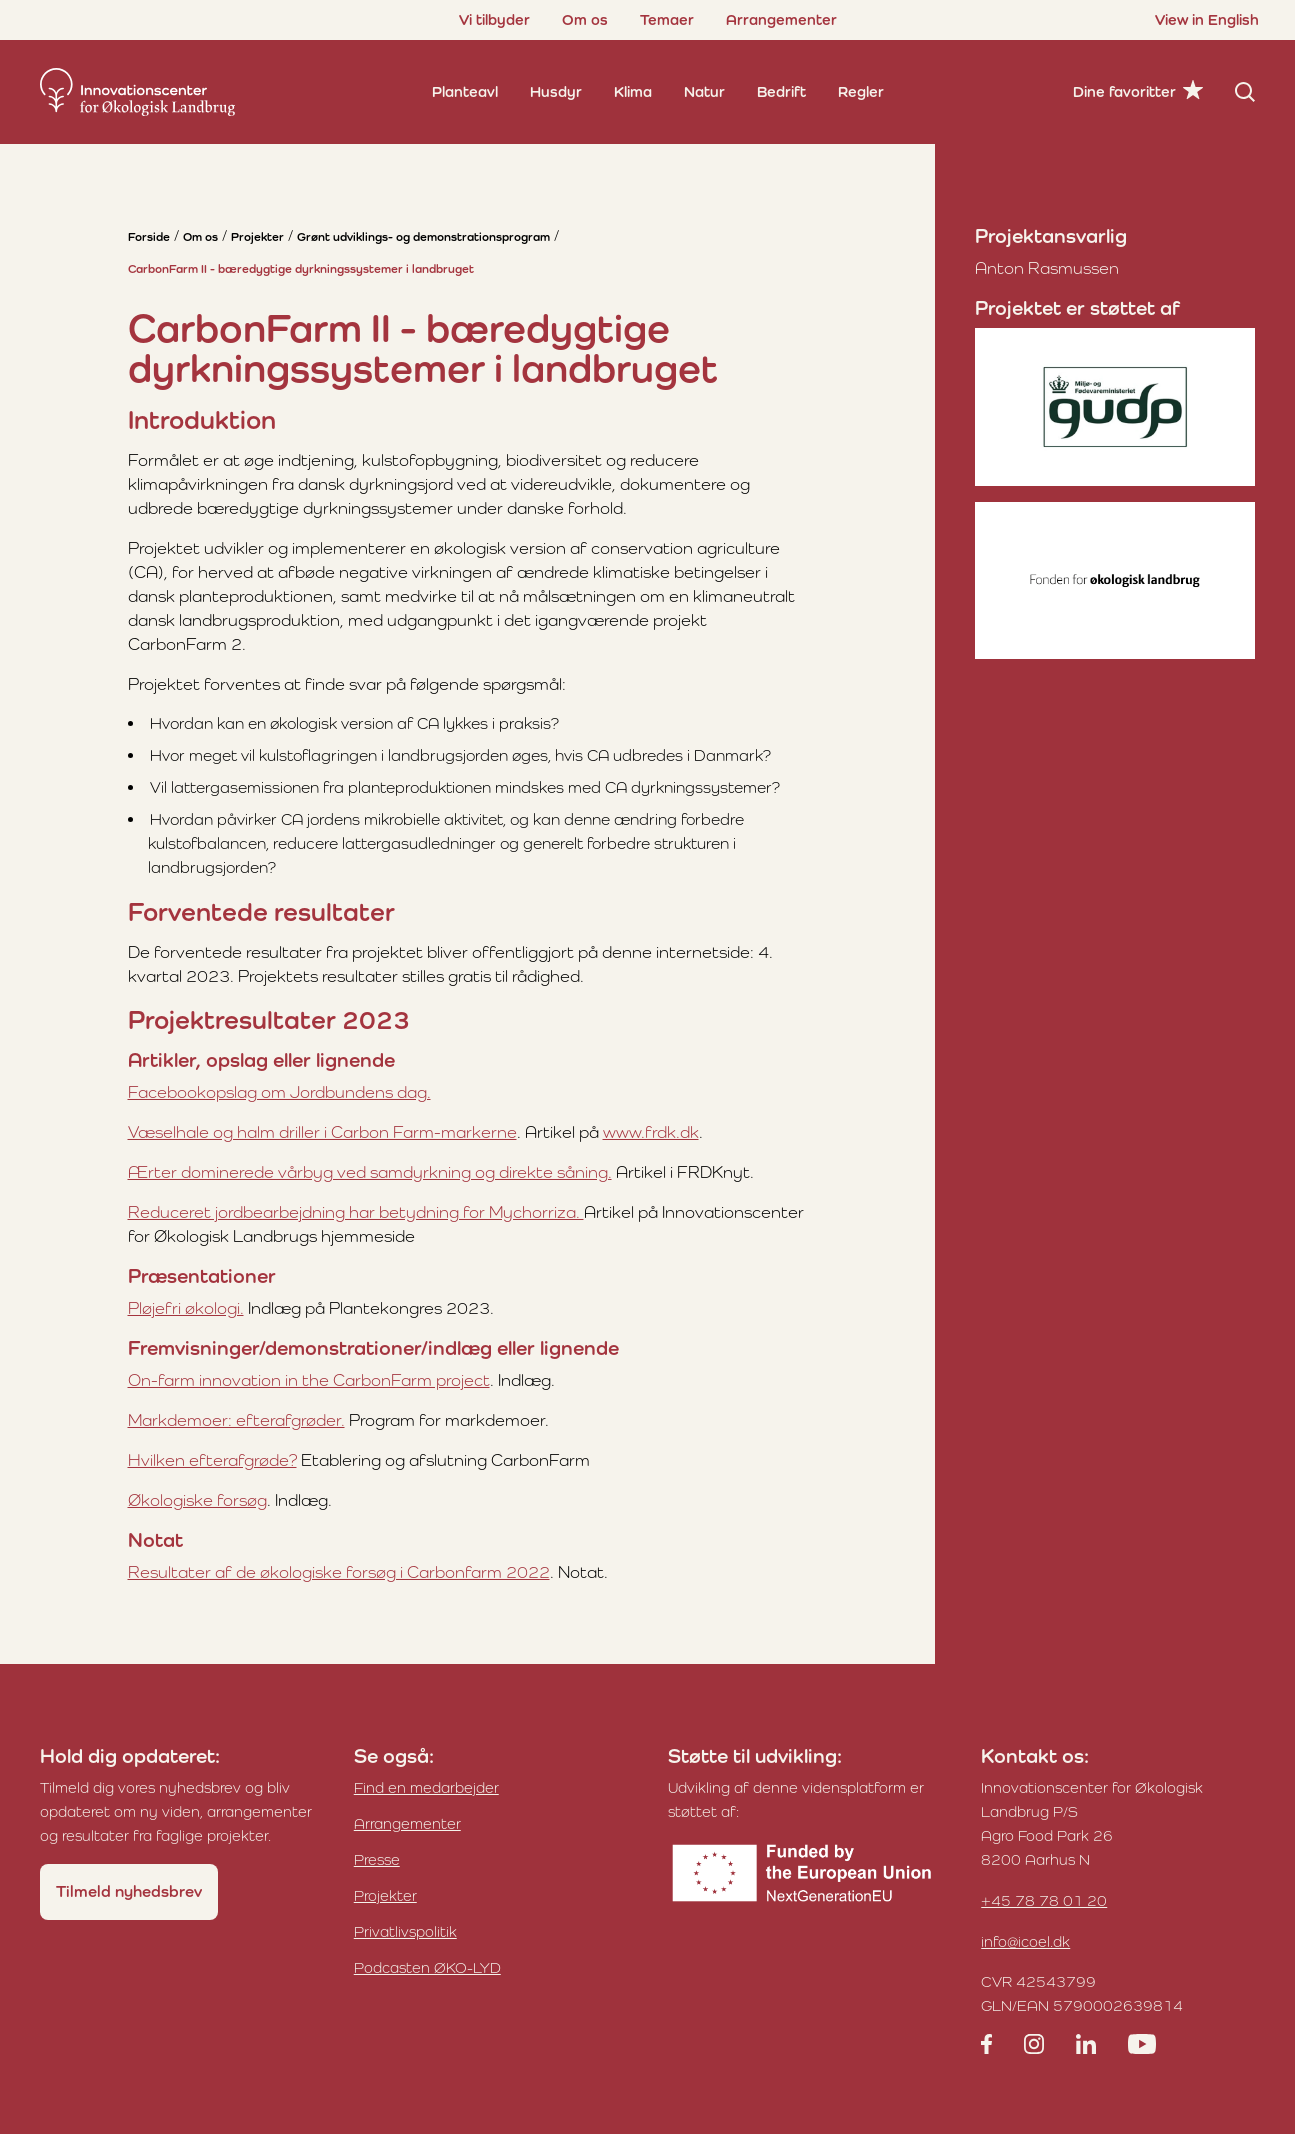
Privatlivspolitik (405, 1931)
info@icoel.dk (1025, 1941)
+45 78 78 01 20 (1044, 1900)
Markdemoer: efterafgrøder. (236, 1420)
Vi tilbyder (494, 19)
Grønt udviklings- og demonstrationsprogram (423, 237)
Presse (377, 1859)
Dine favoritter (1124, 91)
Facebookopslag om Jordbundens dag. (279, 1092)
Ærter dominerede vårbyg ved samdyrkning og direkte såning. (370, 1172)
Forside (149, 237)
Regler (861, 91)
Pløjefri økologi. (186, 1308)
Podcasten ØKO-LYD (427, 1967)
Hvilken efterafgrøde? (212, 1460)
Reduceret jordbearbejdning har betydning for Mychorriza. (356, 1212)
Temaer (667, 19)
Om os (585, 19)
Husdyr (556, 91)
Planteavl (465, 91)
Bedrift (781, 91)
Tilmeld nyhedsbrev (129, 1891)
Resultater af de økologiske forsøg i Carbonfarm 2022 (339, 1572)
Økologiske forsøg (197, 1500)
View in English (1207, 19)
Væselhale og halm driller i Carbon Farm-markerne (322, 1132)
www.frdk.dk (651, 1132)
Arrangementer (781, 19)
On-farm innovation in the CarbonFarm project (309, 1380)
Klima (633, 91)
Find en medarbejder (426, 1787)
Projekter (257, 237)
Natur (704, 91)
